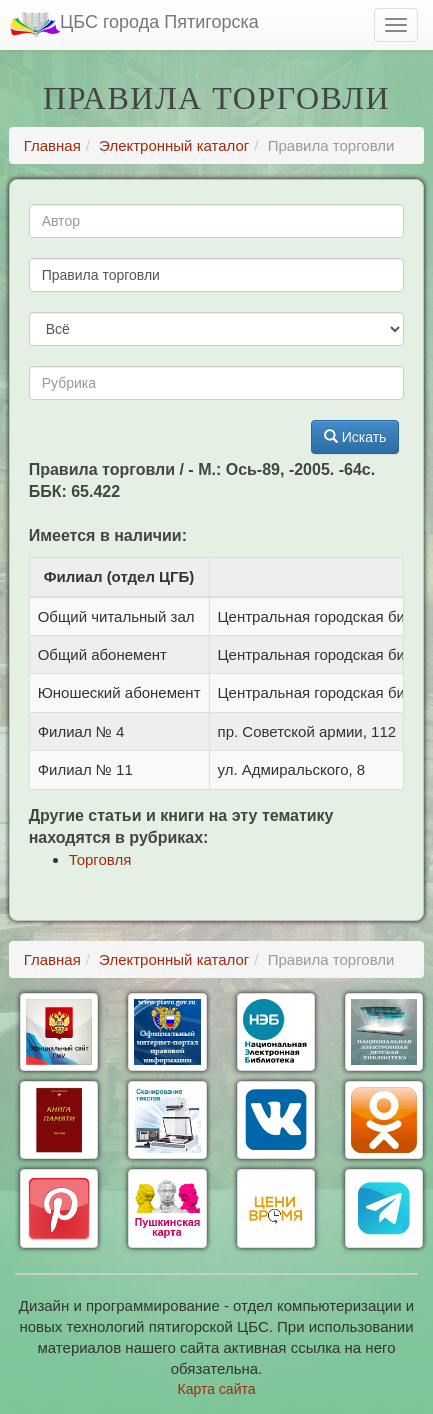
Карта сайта (217, 1389)
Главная (52, 145)
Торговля (100, 859)
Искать (355, 437)
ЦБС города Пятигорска (134, 24)
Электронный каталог (174, 145)
